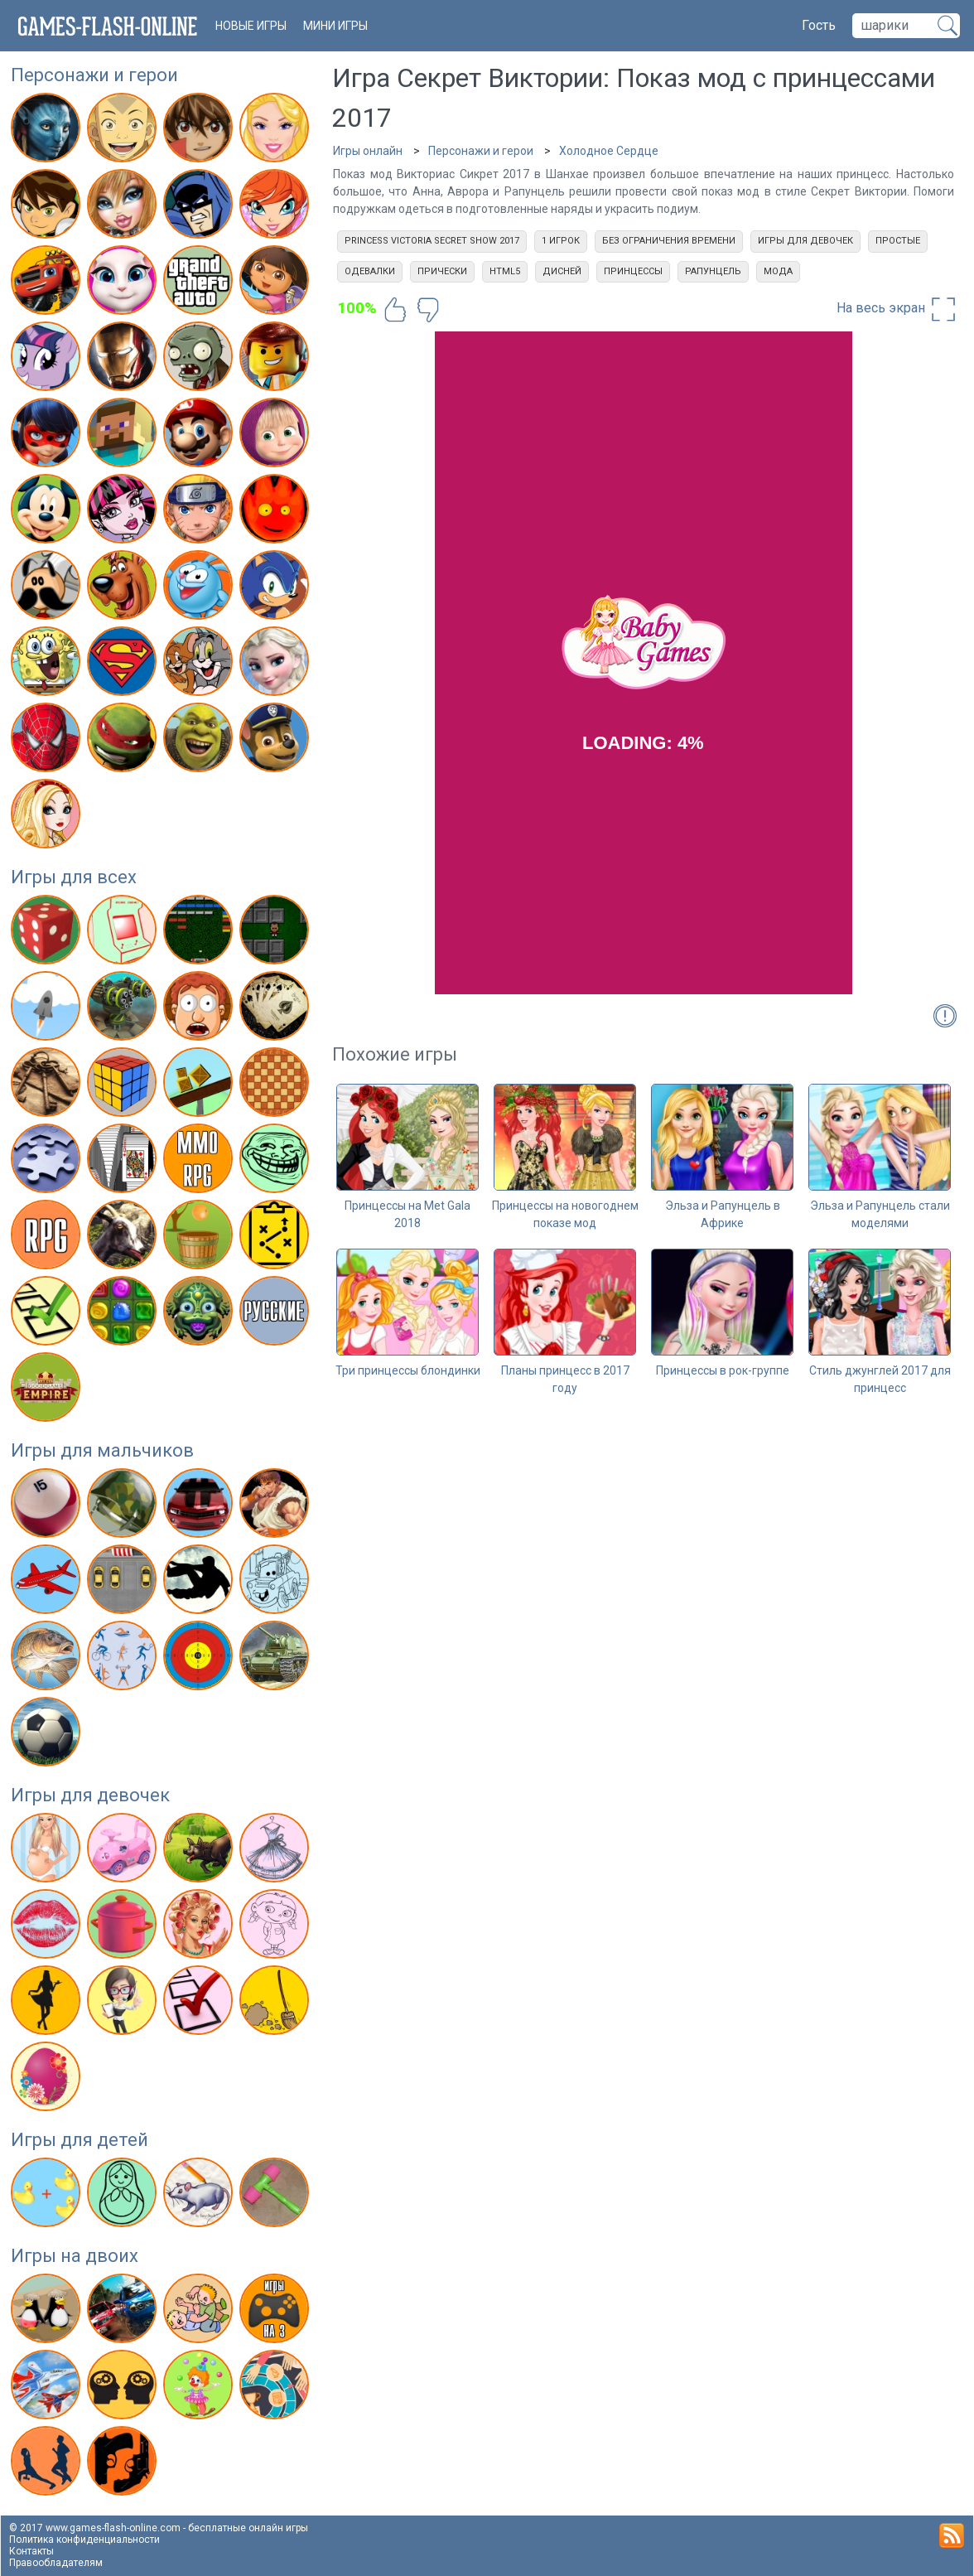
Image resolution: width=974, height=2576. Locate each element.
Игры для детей (79, 2139)
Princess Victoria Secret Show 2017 (432, 240)
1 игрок (561, 240)
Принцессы (633, 271)
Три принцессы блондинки (407, 1370)
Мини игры (335, 25)
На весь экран (897, 309)
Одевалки (370, 271)
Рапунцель (713, 271)
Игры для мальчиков (102, 1450)
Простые (897, 240)
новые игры (251, 25)
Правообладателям (56, 2563)
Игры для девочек (90, 1795)
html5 (504, 271)
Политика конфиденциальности (84, 2539)
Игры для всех (74, 877)
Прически (442, 271)
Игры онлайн (368, 150)
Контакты (31, 2551)
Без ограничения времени (668, 240)
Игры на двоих (74, 2255)
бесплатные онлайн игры (248, 2528)
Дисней (561, 271)
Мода (778, 271)
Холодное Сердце (608, 150)
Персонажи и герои (94, 75)
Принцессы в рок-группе (722, 1370)
